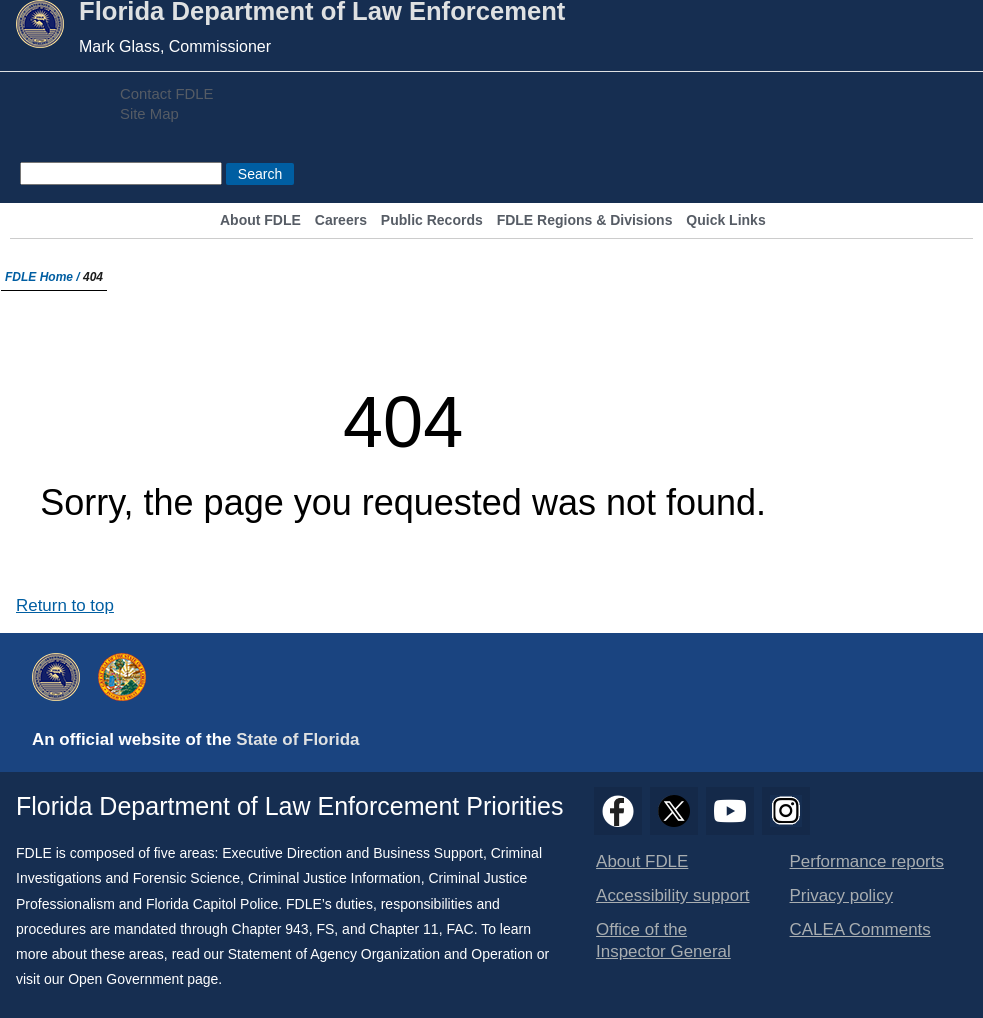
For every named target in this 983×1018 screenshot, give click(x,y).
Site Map (149, 114)
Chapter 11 (403, 929)
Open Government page (143, 979)
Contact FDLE (166, 94)
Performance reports (867, 861)
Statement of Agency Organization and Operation (380, 954)
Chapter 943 (270, 929)
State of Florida (297, 739)
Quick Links (725, 220)
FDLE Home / (44, 277)
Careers (341, 220)
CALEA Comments (860, 929)
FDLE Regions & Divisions (585, 220)
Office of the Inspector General (663, 940)
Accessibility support (672, 895)
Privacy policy (842, 895)
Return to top (65, 605)
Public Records (432, 220)
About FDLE (260, 220)
